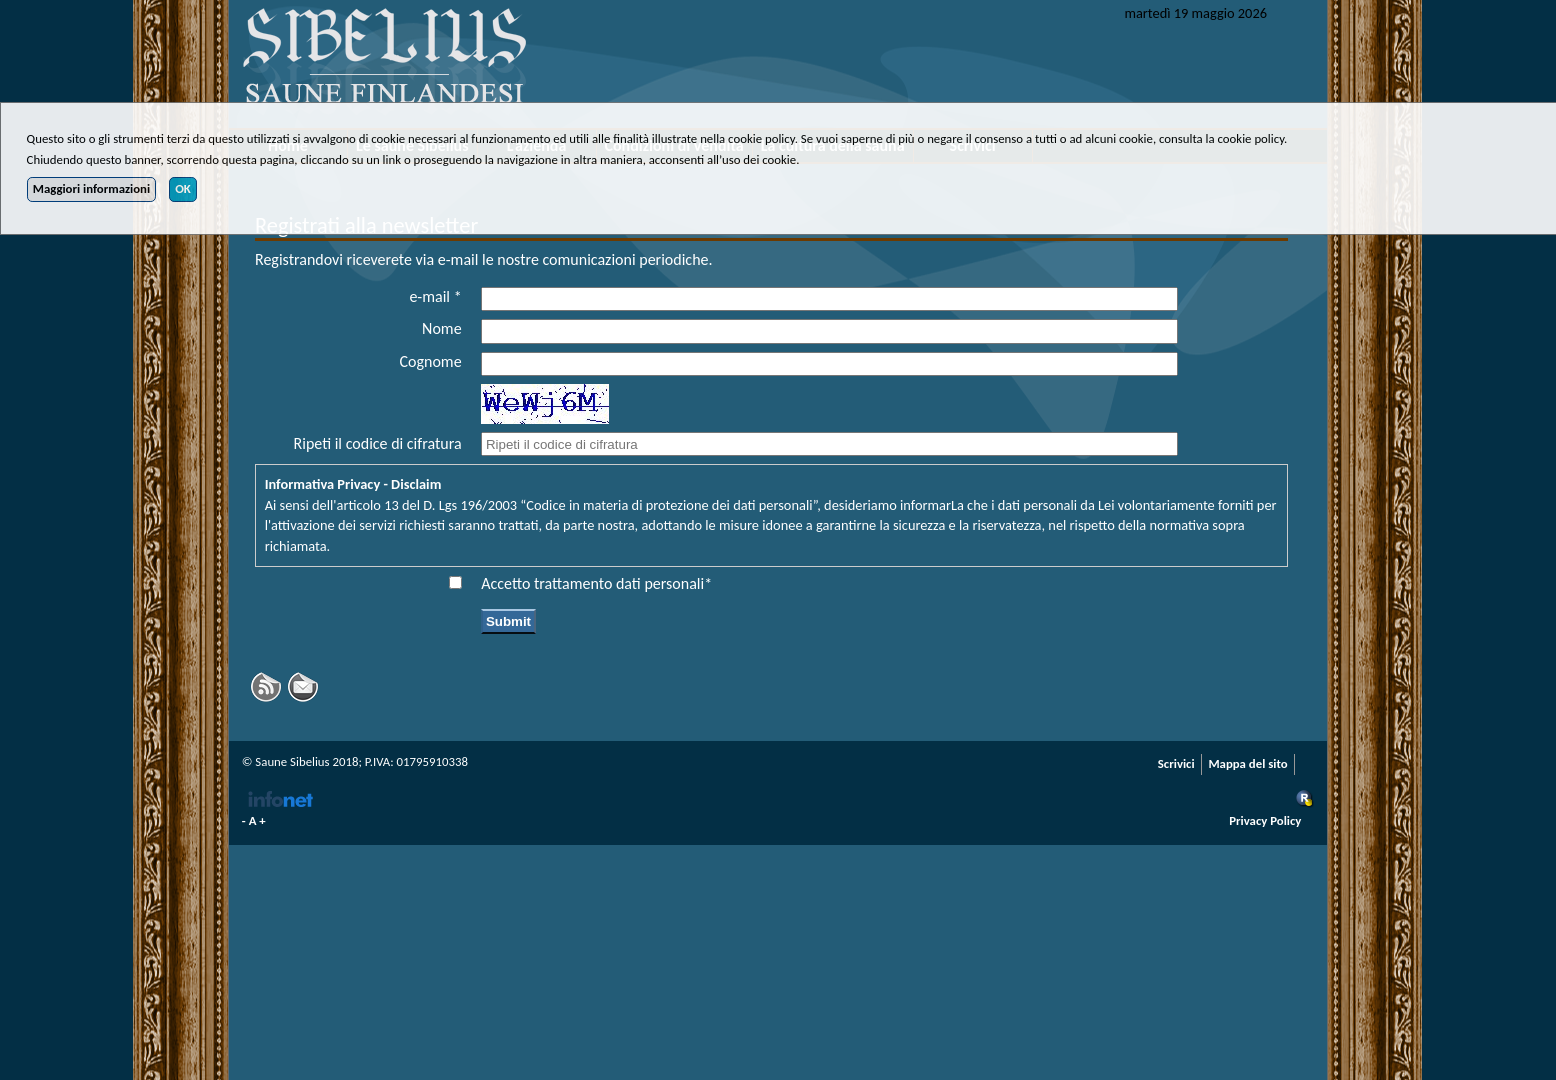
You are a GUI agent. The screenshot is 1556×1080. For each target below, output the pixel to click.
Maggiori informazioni (91, 188)
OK (183, 188)
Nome (442, 328)
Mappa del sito (1247, 763)
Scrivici (1176, 763)
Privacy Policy (1265, 820)
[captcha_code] (829, 444)
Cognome (431, 361)
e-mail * (435, 296)
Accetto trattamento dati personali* (596, 583)
